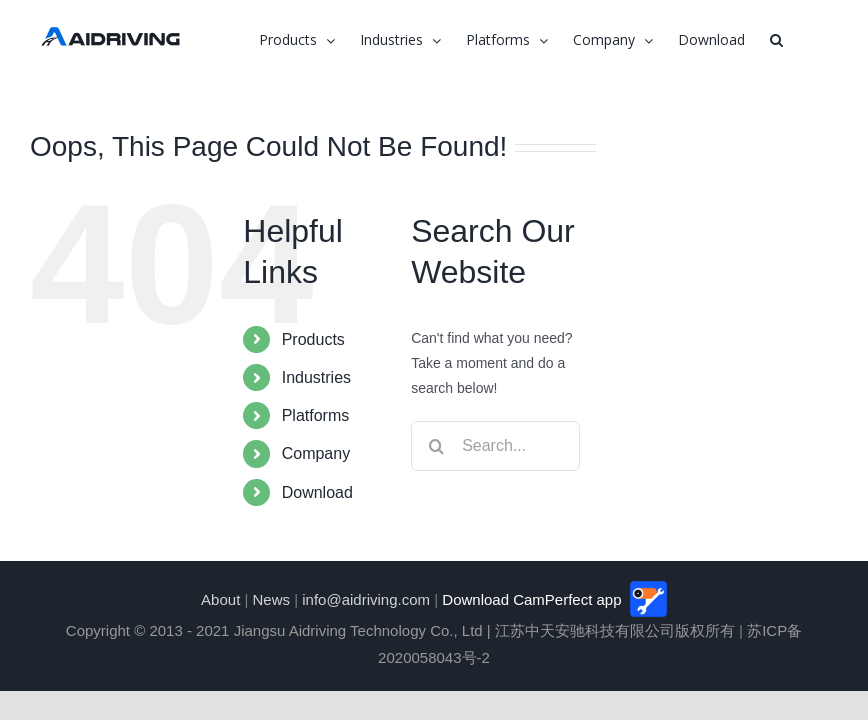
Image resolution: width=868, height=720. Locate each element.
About (220, 599)
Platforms (316, 415)
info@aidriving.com (366, 599)
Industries (316, 377)
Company (316, 453)
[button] (776, 40)
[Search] (436, 446)
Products (313, 339)
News (272, 599)
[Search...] (495, 446)
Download (317, 492)
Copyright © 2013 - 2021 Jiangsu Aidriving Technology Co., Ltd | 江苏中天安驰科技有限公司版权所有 (400, 630)
